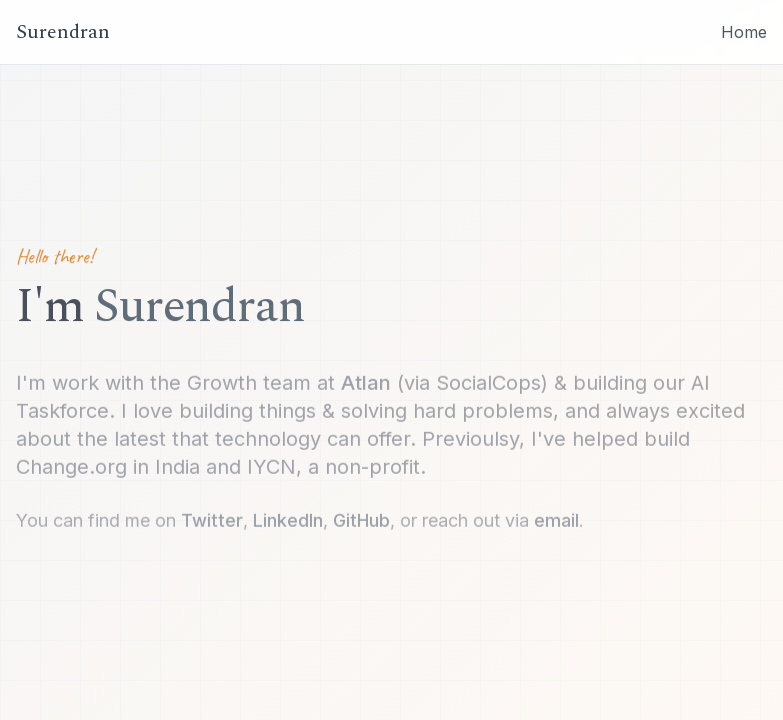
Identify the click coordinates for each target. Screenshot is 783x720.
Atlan (366, 384)
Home (744, 32)
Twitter (212, 521)
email (556, 521)
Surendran (63, 32)
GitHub (361, 521)
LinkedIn (288, 521)
